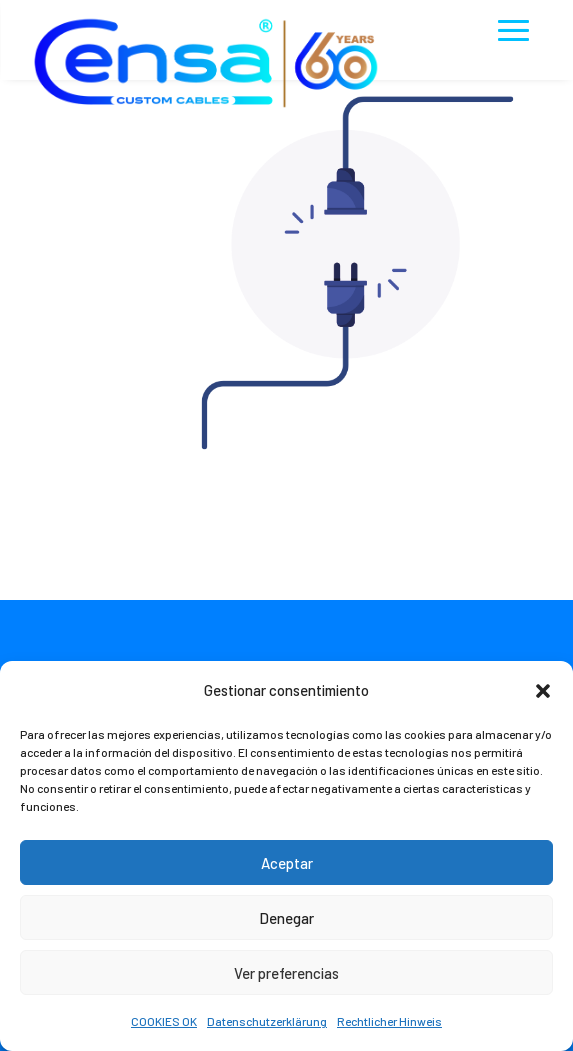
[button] (543, 691)
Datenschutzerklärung (267, 1021)
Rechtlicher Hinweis (389, 1021)
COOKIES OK (164, 1021)
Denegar (286, 918)
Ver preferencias (286, 973)
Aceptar (287, 863)
